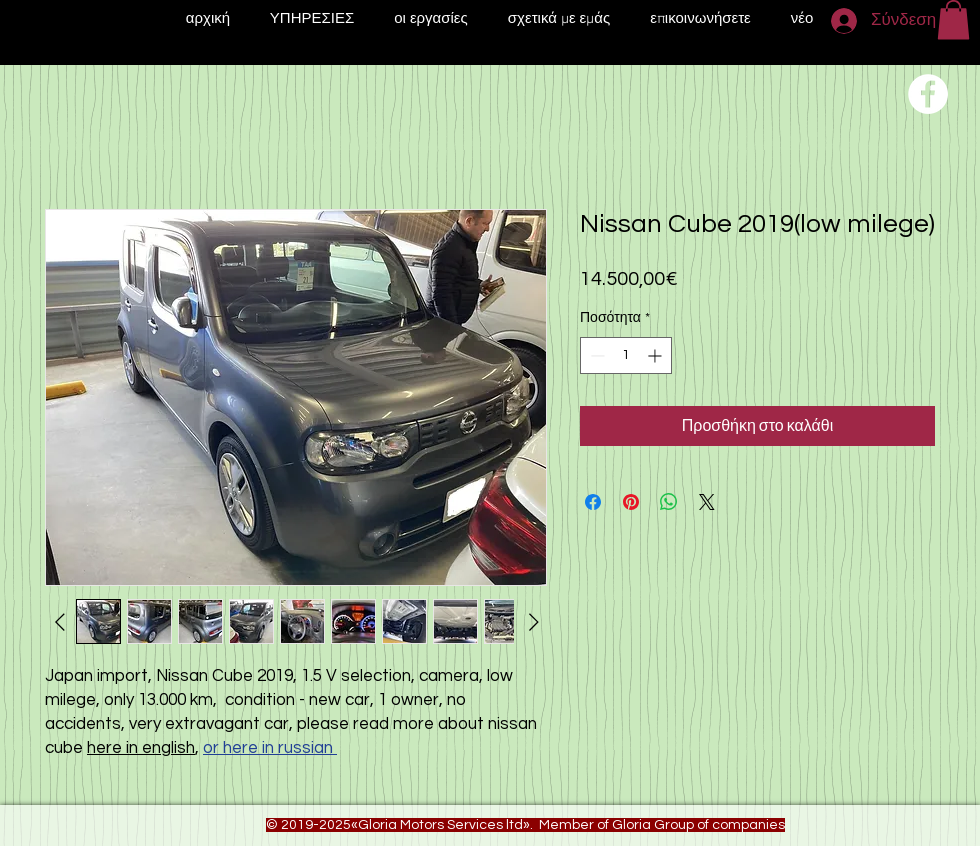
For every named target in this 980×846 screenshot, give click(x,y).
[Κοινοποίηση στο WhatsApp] (669, 502)
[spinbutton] (626, 355)
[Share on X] (707, 502)
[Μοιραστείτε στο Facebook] (593, 502)
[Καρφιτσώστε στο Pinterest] (631, 502)
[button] (953, 19)
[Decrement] (595, 355)
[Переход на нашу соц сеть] (928, 94)
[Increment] (656, 355)
